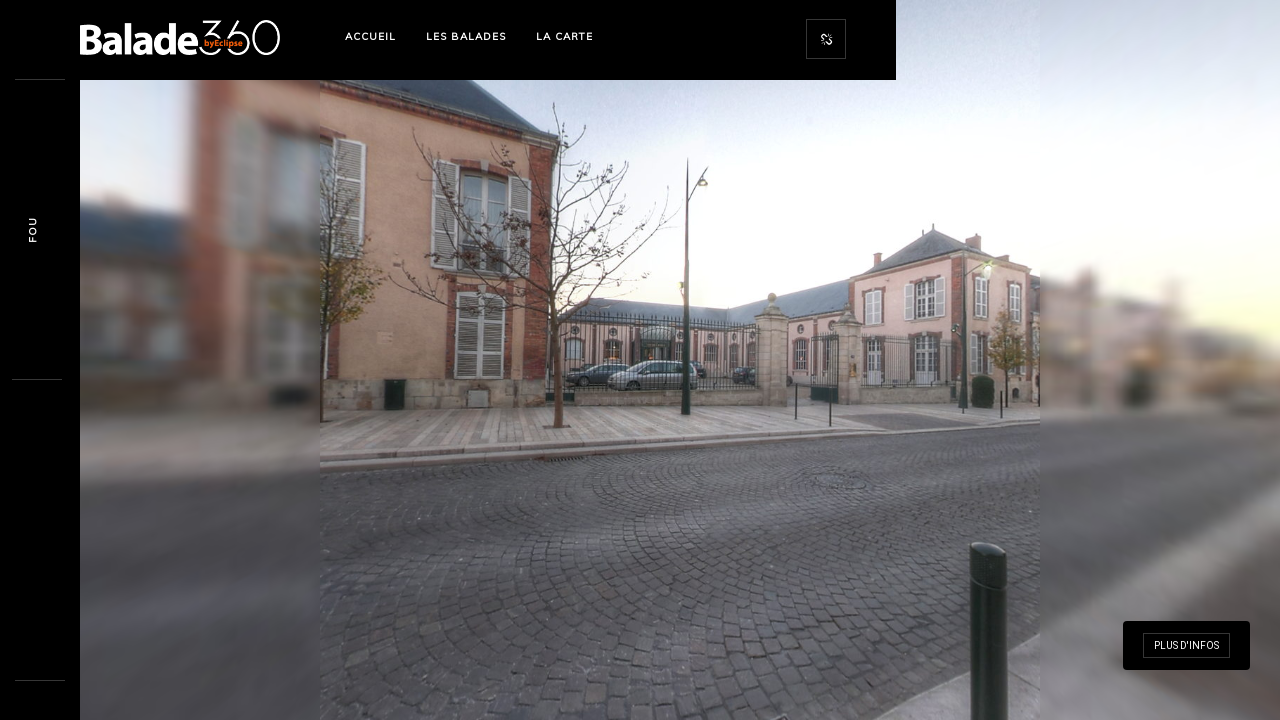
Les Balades (466, 36)
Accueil (370, 36)
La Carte (564, 36)
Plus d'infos (1186, 645)
